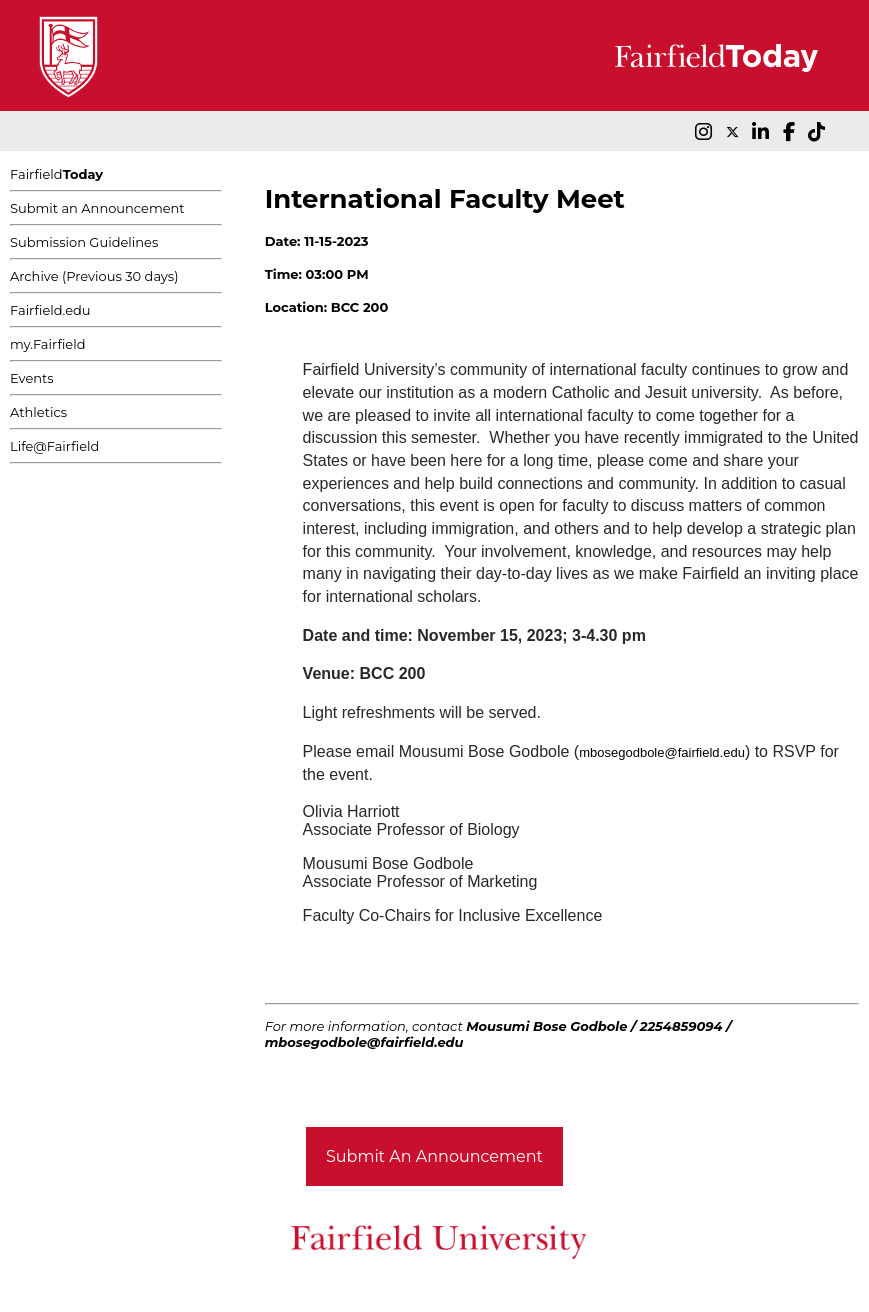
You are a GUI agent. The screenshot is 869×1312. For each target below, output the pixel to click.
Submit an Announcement (97, 208)
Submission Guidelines (84, 242)
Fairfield (56, 174)
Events (32, 378)
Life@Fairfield (54, 446)
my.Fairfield (48, 344)
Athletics (38, 412)
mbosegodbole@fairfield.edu (662, 752)
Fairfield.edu (50, 310)
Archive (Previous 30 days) (94, 276)
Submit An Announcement (434, 1156)
